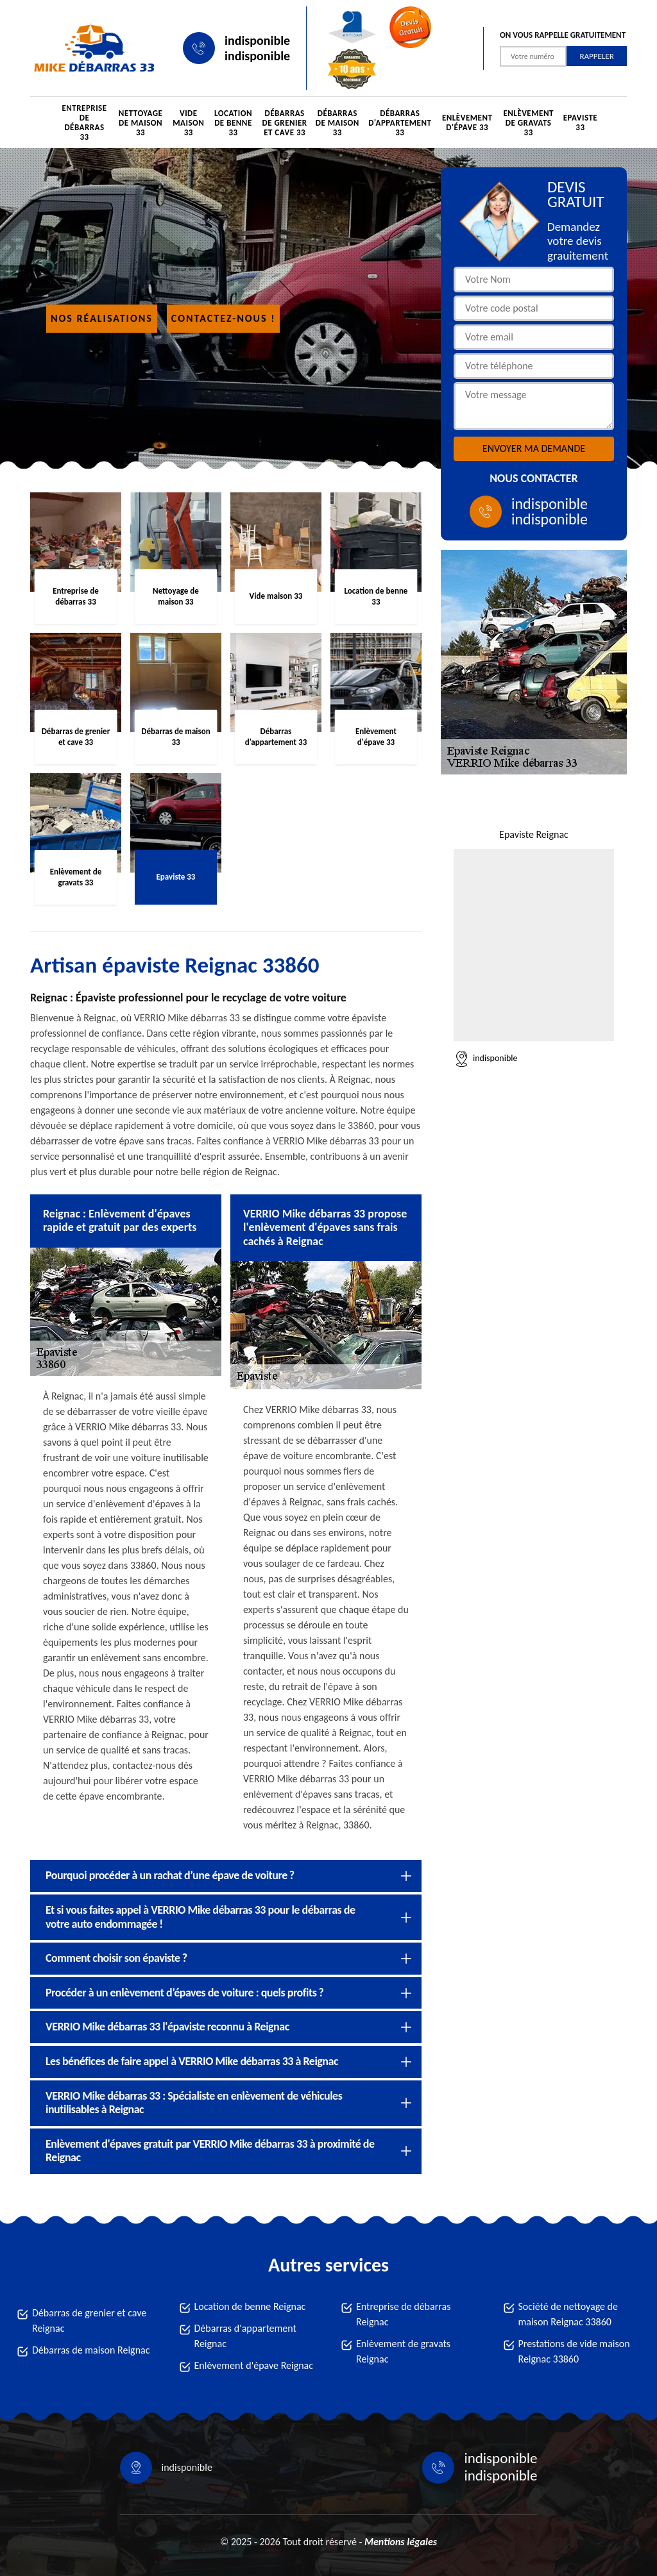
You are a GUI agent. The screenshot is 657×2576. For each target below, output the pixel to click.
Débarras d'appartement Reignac (245, 2336)
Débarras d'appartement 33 (399, 122)
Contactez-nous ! (223, 318)
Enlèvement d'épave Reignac (254, 2365)
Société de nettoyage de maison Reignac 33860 (568, 2314)
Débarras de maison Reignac (90, 2350)
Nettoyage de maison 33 (140, 122)
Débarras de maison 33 (337, 122)
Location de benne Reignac (250, 2306)
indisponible (257, 40)
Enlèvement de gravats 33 (528, 122)
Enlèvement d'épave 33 (467, 122)
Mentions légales (400, 2542)
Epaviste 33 (580, 122)
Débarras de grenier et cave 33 (284, 122)
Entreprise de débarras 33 (84, 122)
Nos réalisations (102, 318)
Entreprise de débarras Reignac (403, 2314)
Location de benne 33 (233, 122)
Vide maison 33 (188, 122)
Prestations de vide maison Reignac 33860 (574, 2351)
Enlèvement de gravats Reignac (403, 2351)
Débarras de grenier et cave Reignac (89, 2320)
